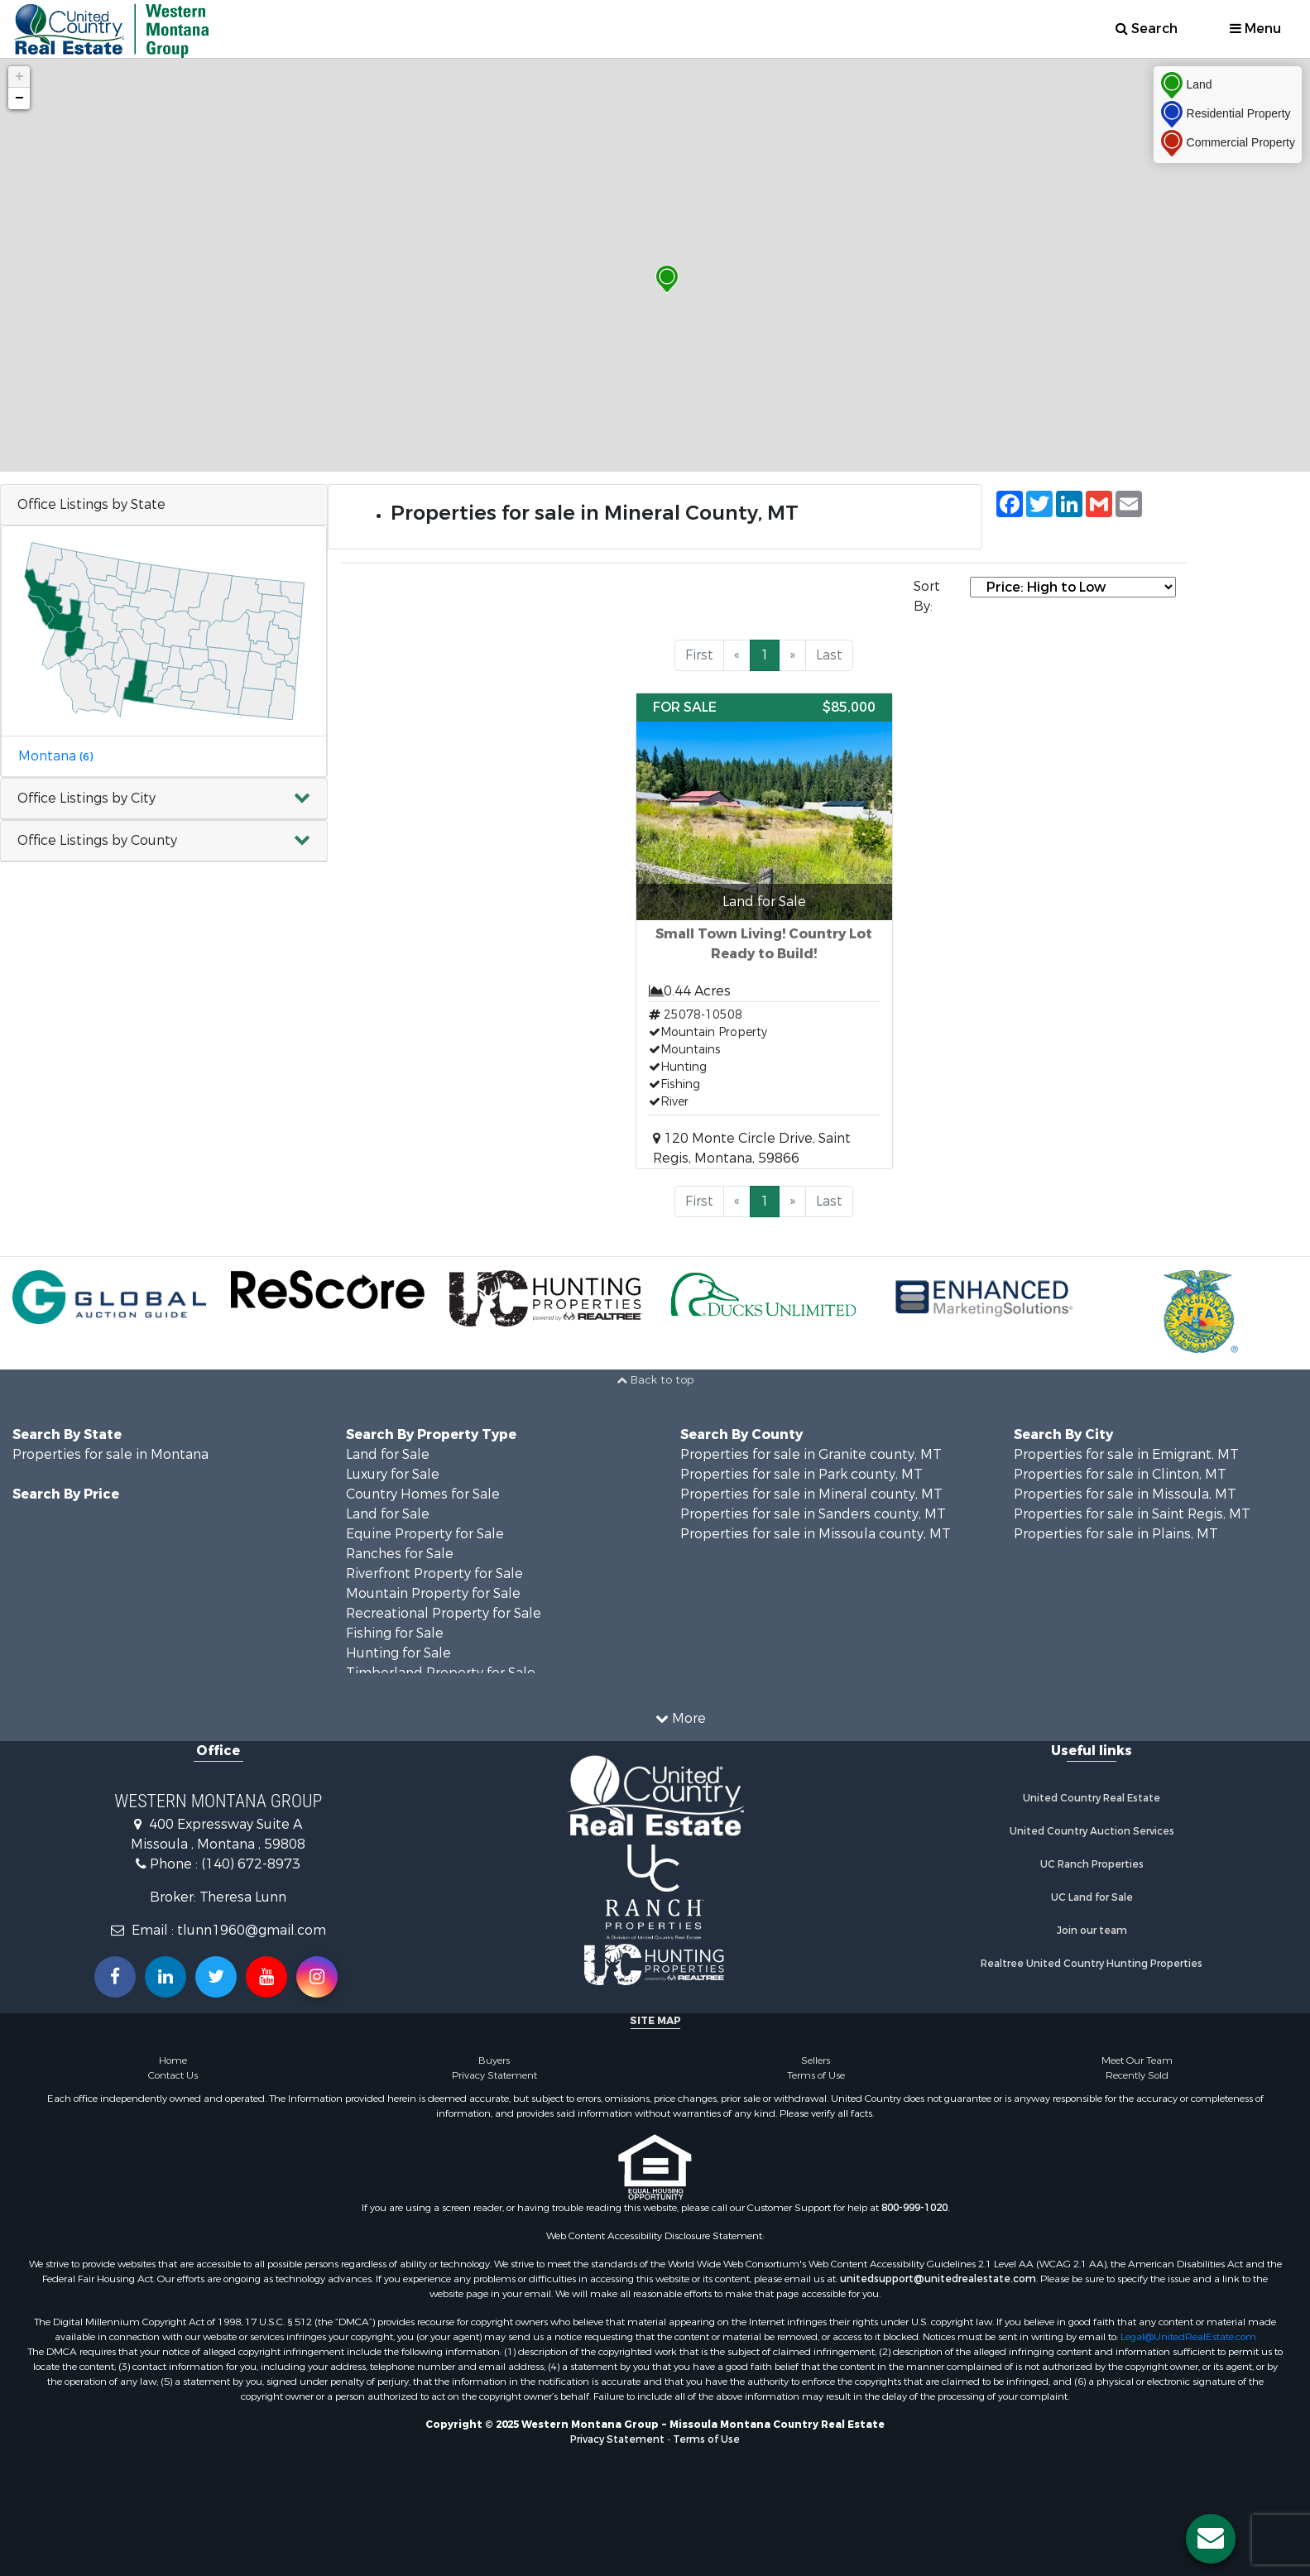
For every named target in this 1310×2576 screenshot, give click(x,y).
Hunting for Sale (398, 1653)
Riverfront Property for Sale (434, 1573)
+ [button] (19, 77)
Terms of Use (816, 2075)
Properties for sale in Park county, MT (801, 1474)
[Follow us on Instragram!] (317, 1977)
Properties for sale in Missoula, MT (1125, 1494)
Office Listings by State (91, 504)
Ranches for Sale (399, 1553)
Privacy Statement (494, 2075)
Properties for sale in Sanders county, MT (813, 1514)
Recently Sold (1137, 2075)
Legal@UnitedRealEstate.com (1188, 2336)
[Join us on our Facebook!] (115, 1977)
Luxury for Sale (392, 1474)
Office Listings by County (97, 840)
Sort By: (927, 596)
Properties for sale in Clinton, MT (1120, 1474)
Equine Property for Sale (425, 1533)
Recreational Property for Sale (443, 1613)
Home (173, 2060)
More (680, 1718)
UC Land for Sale (1092, 1897)
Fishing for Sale (395, 1633)
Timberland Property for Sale (440, 1672)
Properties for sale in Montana (110, 1454)
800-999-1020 (914, 2207)
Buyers (494, 2060)
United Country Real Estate (1091, 1798)
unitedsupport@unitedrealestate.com (938, 2279)
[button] (164, 799)
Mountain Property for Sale (433, 1593)
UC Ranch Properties (1092, 1864)
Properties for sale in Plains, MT (1116, 1533)
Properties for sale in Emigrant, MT (1126, 1454)
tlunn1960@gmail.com (251, 1930)
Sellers (815, 2060)
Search (1147, 28)
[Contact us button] (1211, 2539)
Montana (55, 756)
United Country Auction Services (1092, 1831)
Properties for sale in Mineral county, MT (811, 1494)
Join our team (1092, 1930)
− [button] (19, 98)
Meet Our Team (1137, 2060)
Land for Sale (387, 1454)
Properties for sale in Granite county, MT (811, 1454)
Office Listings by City (86, 798)
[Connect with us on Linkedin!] (165, 1977)
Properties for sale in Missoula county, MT (815, 1533)
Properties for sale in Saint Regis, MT (1132, 1514)
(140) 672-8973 (250, 1864)
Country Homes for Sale (423, 1494)
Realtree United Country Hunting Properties (1091, 1963)
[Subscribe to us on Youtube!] (266, 1977)
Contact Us (173, 2075)
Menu (1255, 28)
